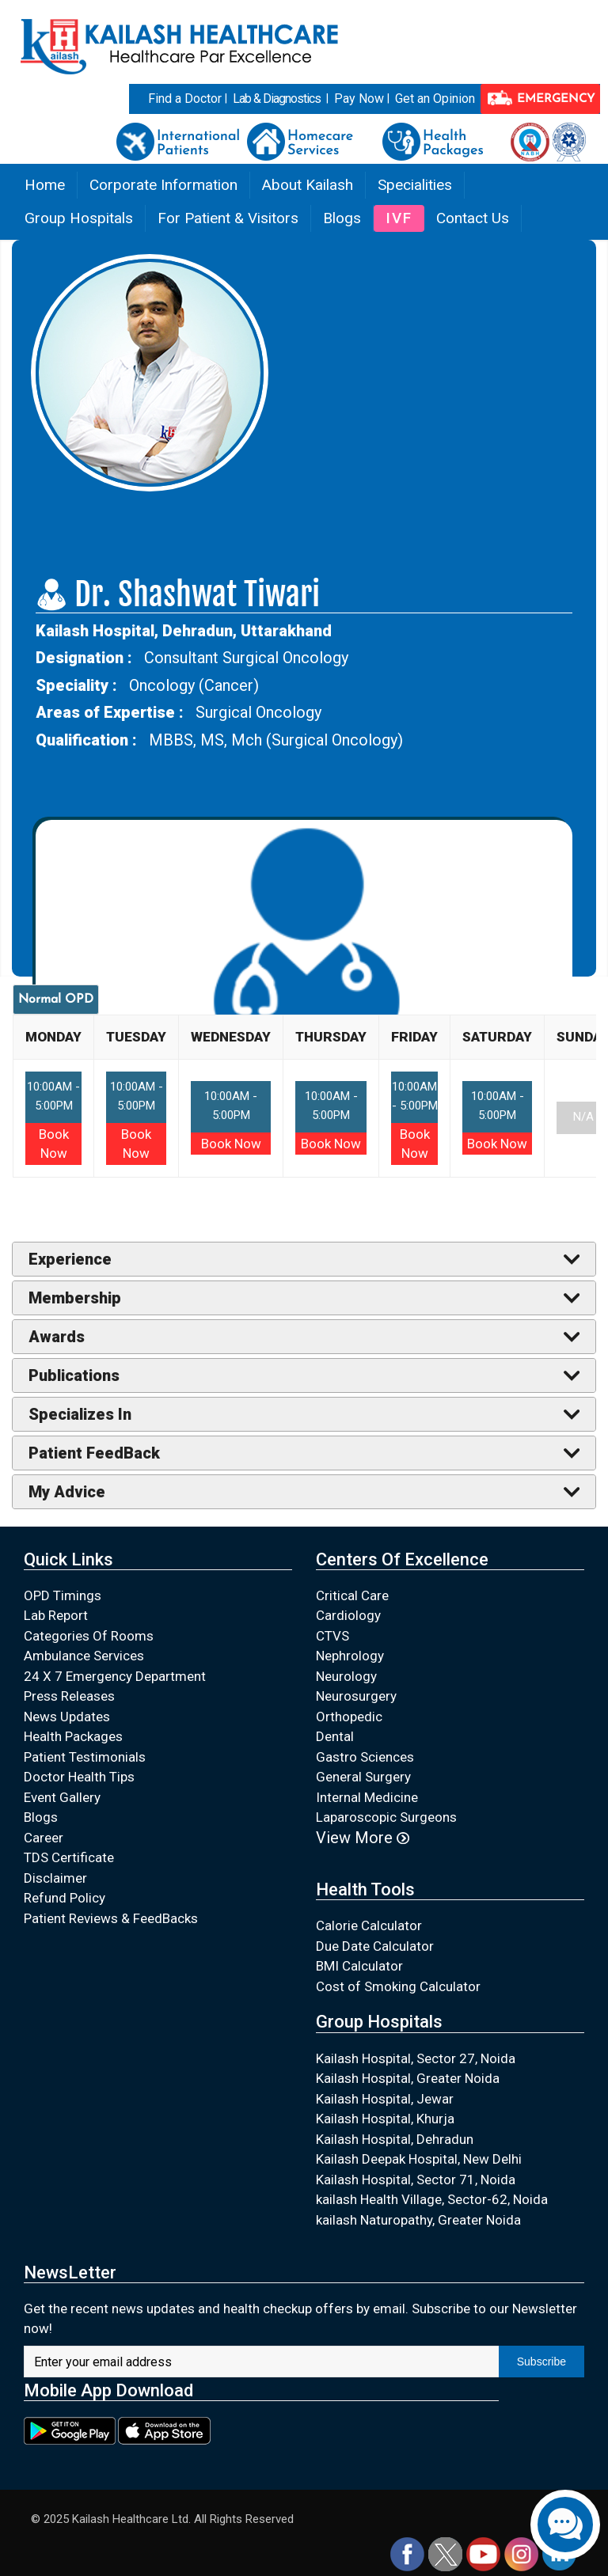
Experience (70, 1259)
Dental (335, 1736)
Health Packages (73, 1736)
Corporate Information (163, 185)
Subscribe (541, 2361)
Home (45, 185)
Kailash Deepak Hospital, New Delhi (419, 2159)
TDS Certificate (69, 1857)
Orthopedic (349, 1716)
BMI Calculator (359, 1966)
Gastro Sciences (365, 1757)
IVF (399, 218)
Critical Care (352, 1595)
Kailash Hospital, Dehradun (394, 2139)
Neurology (346, 1676)
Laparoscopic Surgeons (386, 1817)
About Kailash (307, 185)
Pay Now (359, 98)
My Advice (66, 1491)
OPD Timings (62, 1595)
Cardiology (348, 1615)
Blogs (342, 218)
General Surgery (363, 1777)
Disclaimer (55, 1878)
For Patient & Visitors (228, 218)
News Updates (67, 1716)
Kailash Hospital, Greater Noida (408, 2078)
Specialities (415, 185)
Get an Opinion (435, 98)
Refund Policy (64, 1898)
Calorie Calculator (369, 1925)
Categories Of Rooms (89, 1636)
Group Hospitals (79, 218)
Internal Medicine (367, 1797)
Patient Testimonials (85, 1757)
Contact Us (472, 218)
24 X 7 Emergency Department (115, 1676)
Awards (56, 1336)
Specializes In (79, 1414)
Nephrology (350, 1656)
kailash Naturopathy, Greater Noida (418, 2220)
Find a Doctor (185, 98)
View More (362, 1837)
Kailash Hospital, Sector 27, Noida (415, 2058)
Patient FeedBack (94, 1453)
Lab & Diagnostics (277, 98)
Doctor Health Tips (79, 1777)
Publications (74, 1375)
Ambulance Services (84, 1656)
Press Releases (69, 1696)
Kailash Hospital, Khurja (385, 2118)
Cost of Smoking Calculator (398, 1986)
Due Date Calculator (375, 1946)
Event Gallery (62, 1797)
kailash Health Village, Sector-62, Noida (432, 2199)
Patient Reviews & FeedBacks (111, 1918)
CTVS (332, 1636)
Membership (74, 1298)
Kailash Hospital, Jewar (385, 2099)
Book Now (231, 1143)
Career (43, 1838)
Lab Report (56, 1615)
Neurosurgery (356, 1696)
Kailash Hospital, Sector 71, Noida (415, 2179)
